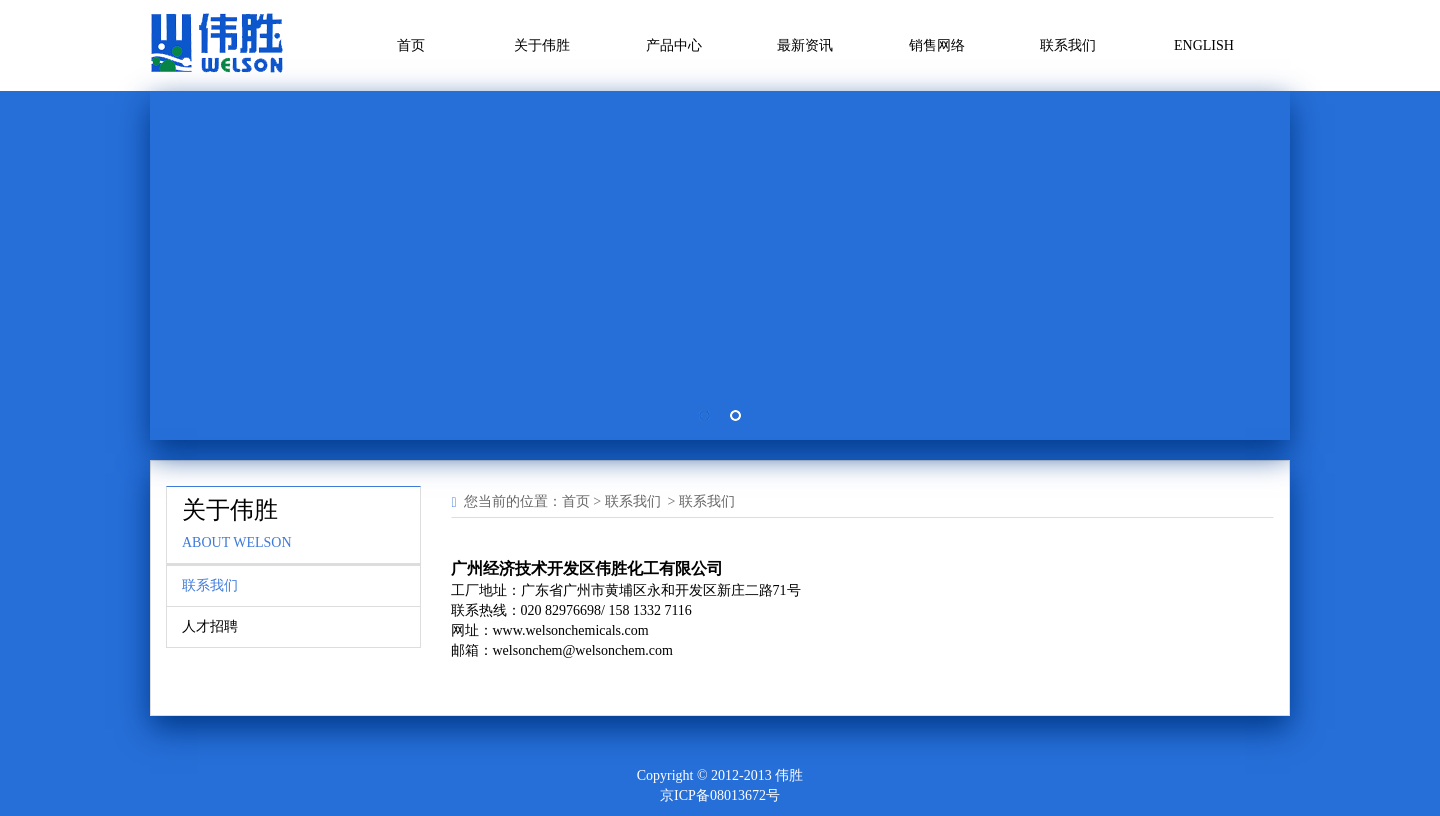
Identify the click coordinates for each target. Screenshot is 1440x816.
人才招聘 (210, 626)
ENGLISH (1204, 45)
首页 (411, 45)
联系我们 (1068, 45)
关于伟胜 (542, 45)
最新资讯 (805, 45)
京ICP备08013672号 (720, 795)
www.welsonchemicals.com (571, 630)
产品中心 (674, 45)
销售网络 (937, 45)
